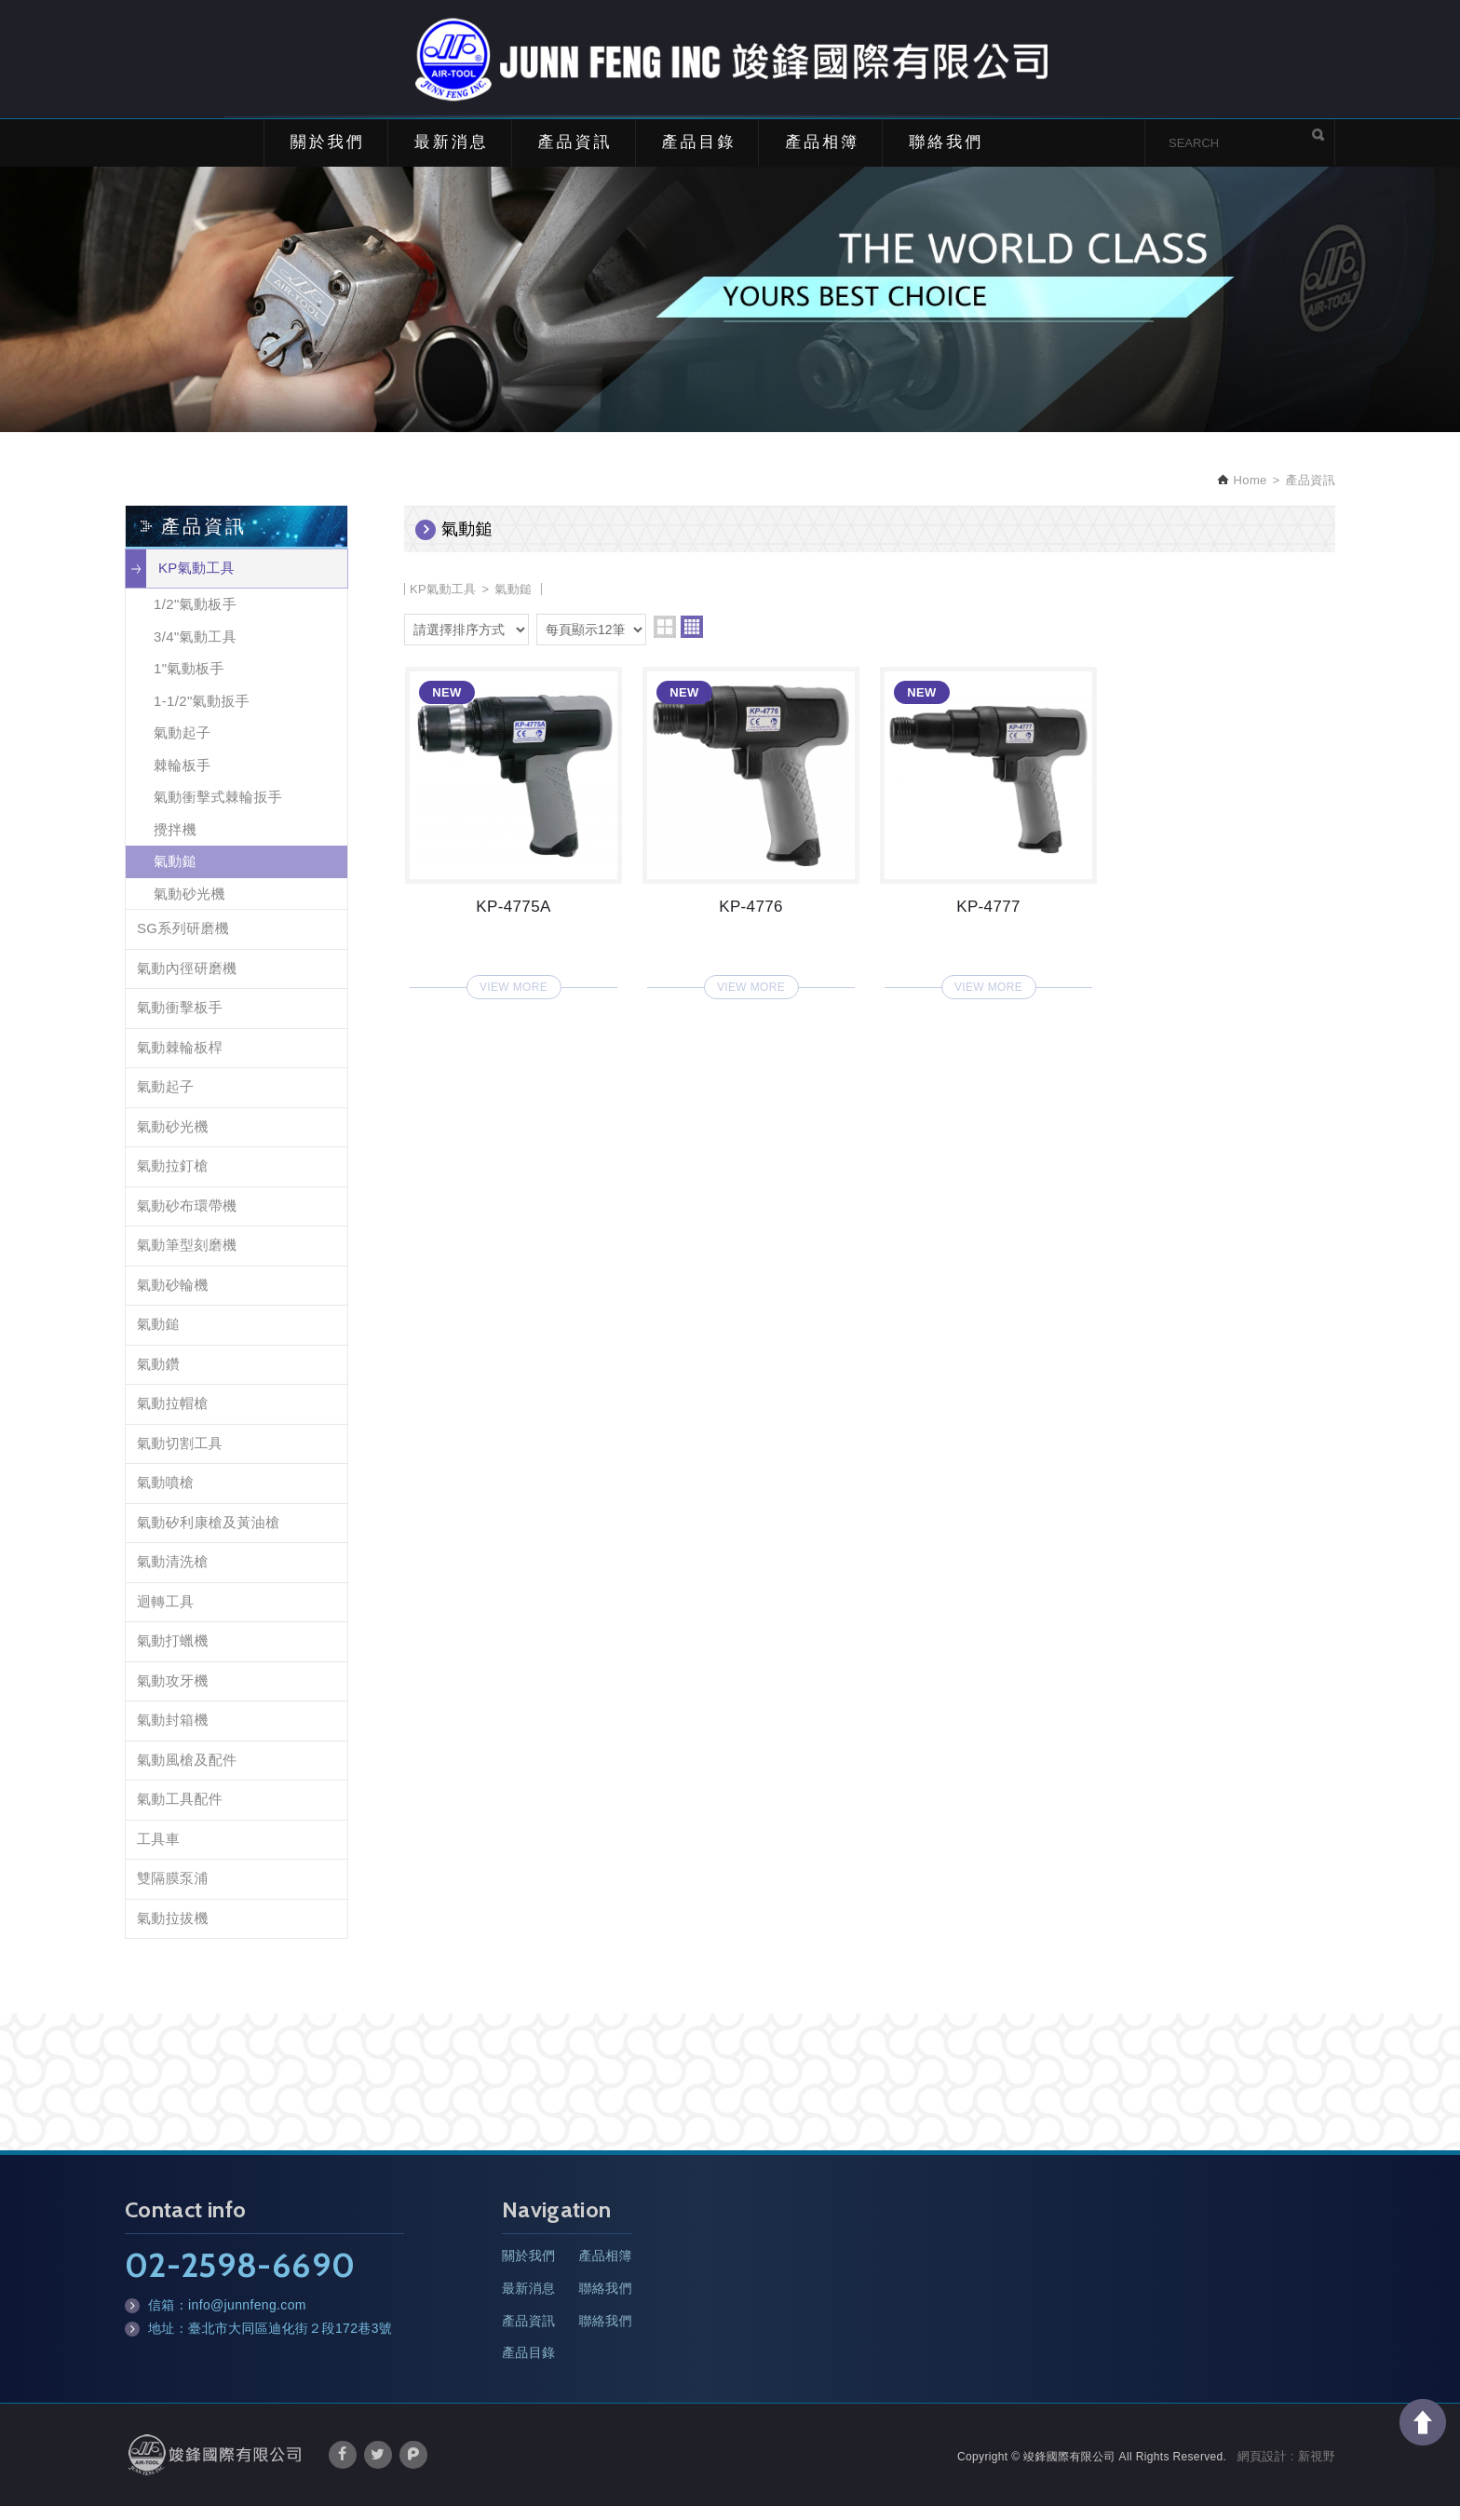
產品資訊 (575, 156)
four (692, 641)
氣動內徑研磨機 (187, 982)
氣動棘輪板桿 (180, 1061)
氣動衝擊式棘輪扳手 (218, 811)
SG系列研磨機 (183, 942)
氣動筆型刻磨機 (187, 1259)
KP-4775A (513, 841)
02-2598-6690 (240, 2279)
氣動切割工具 (180, 1457)
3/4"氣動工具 (195, 650)
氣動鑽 (158, 1378)
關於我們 (328, 156)
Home (1248, 494)
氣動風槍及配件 (187, 1774)
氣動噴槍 (165, 1496)
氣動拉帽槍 (173, 1417)
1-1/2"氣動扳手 (202, 715)
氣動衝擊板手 (180, 1021)
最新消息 (451, 156)
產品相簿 (822, 156)
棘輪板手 (182, 779)
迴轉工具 (165, 1615)
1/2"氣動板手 (195, 618)
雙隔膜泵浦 (173, 1892)
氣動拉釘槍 (173, 1179)
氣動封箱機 (173, 1733)
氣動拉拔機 (173, 1932)
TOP (1422, 2422)
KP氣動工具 (196, 581)
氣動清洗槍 (173, 1575)
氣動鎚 (175, 875)
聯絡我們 (946, 156)
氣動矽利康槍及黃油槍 (208, 1536)
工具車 (158, 1853)
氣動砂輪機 (173, 1299)
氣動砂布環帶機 (187, 1219)
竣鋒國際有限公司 (730, 66)
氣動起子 (182, 746)
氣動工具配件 (180, 1813)
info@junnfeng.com (247, 2318)
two (665, 641)
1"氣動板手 (189, 682)
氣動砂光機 (189, 907)
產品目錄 (698, 156)
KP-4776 (750, 841)
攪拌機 (175, 843)
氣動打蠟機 (173, 1654)
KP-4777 (988, 841)
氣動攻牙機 (173, 1694)
